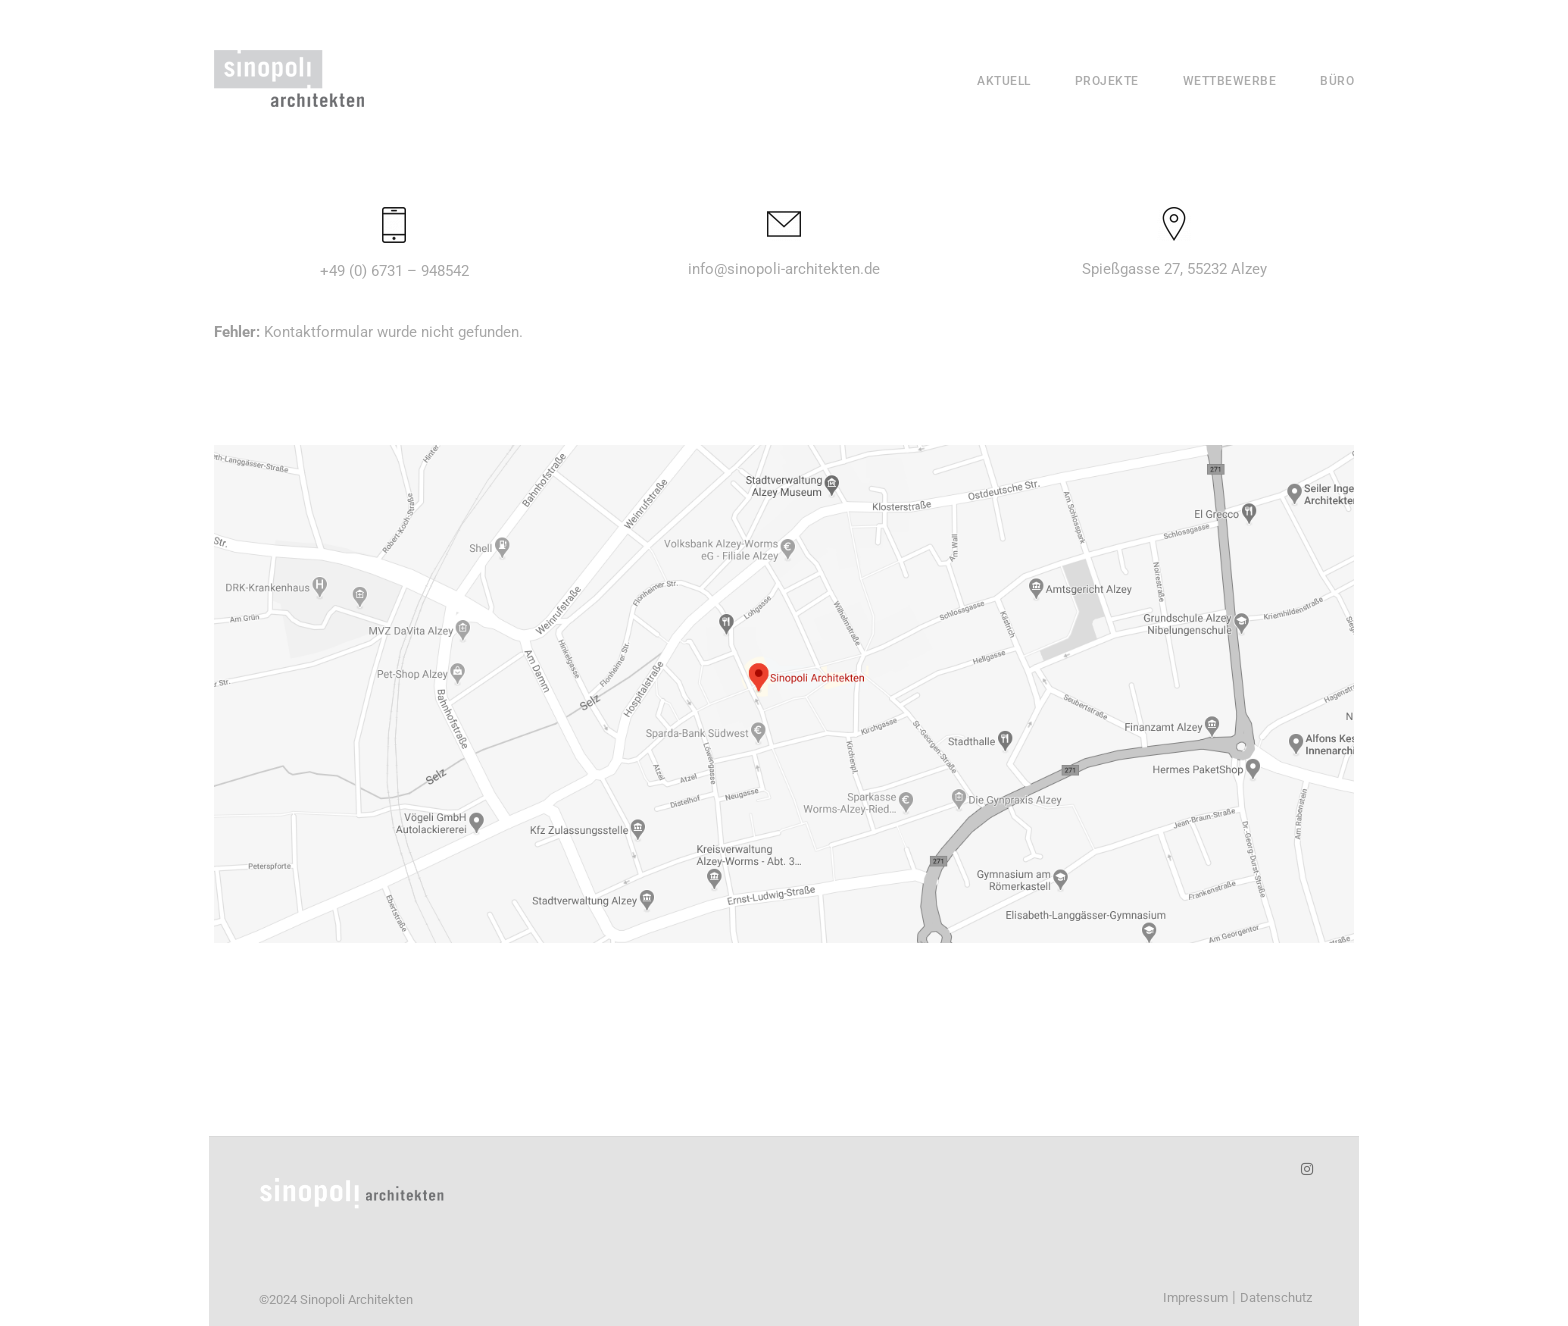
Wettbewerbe (1230, 81)
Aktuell (1004, 81)
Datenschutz (1276, 1297)
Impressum (1195, 1297)
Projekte (1107, 81)
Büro (1337, 81)
